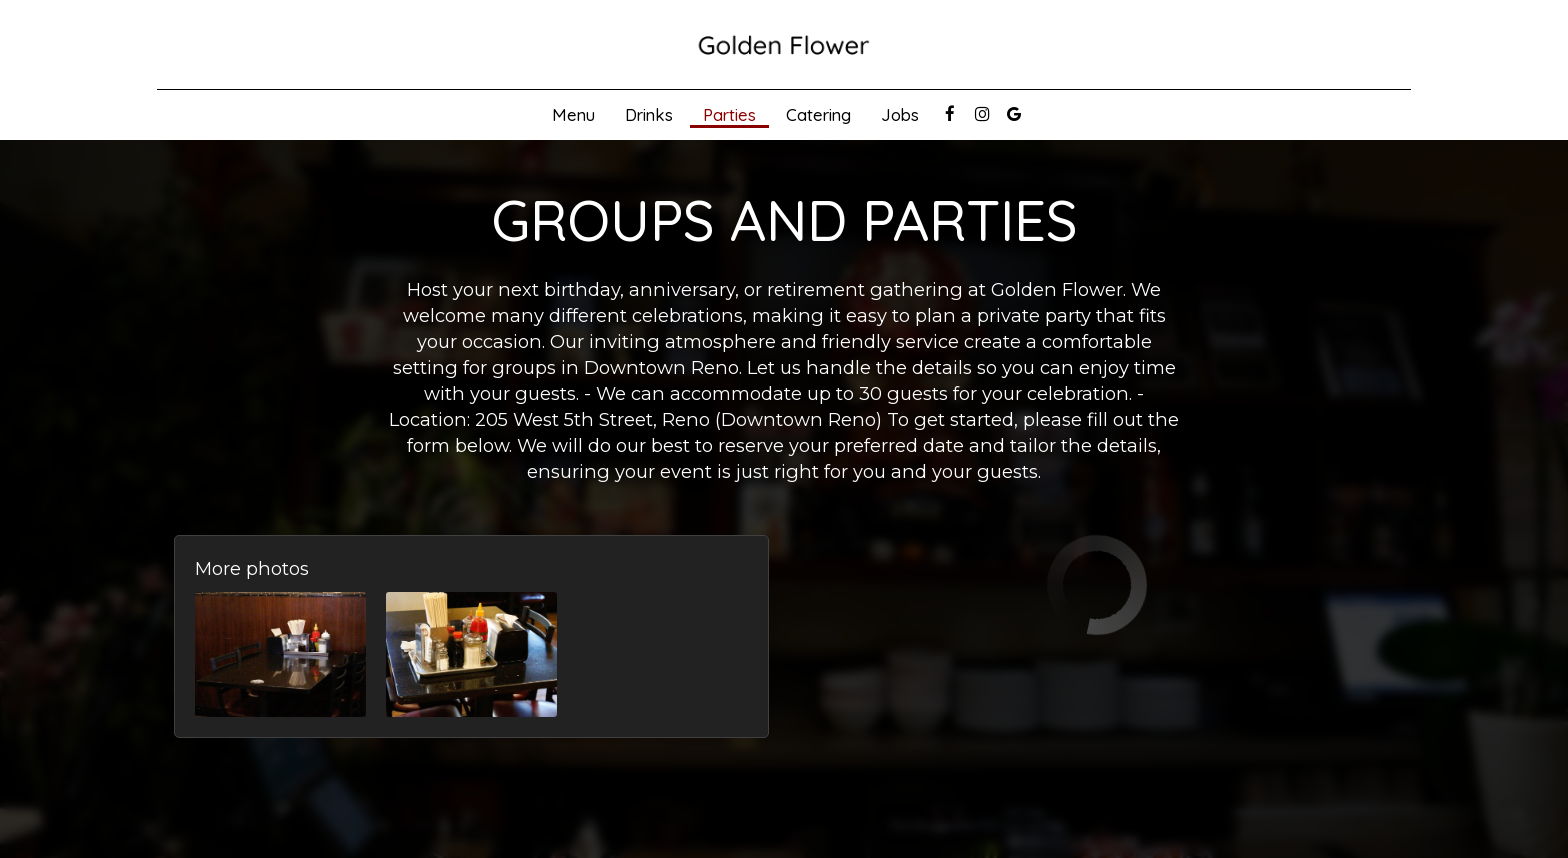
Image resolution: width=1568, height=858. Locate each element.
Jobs (900, 115)
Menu (573, 115)
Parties (729, 115)
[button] (280, 654)
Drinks (649, 115)
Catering (818, 115)
